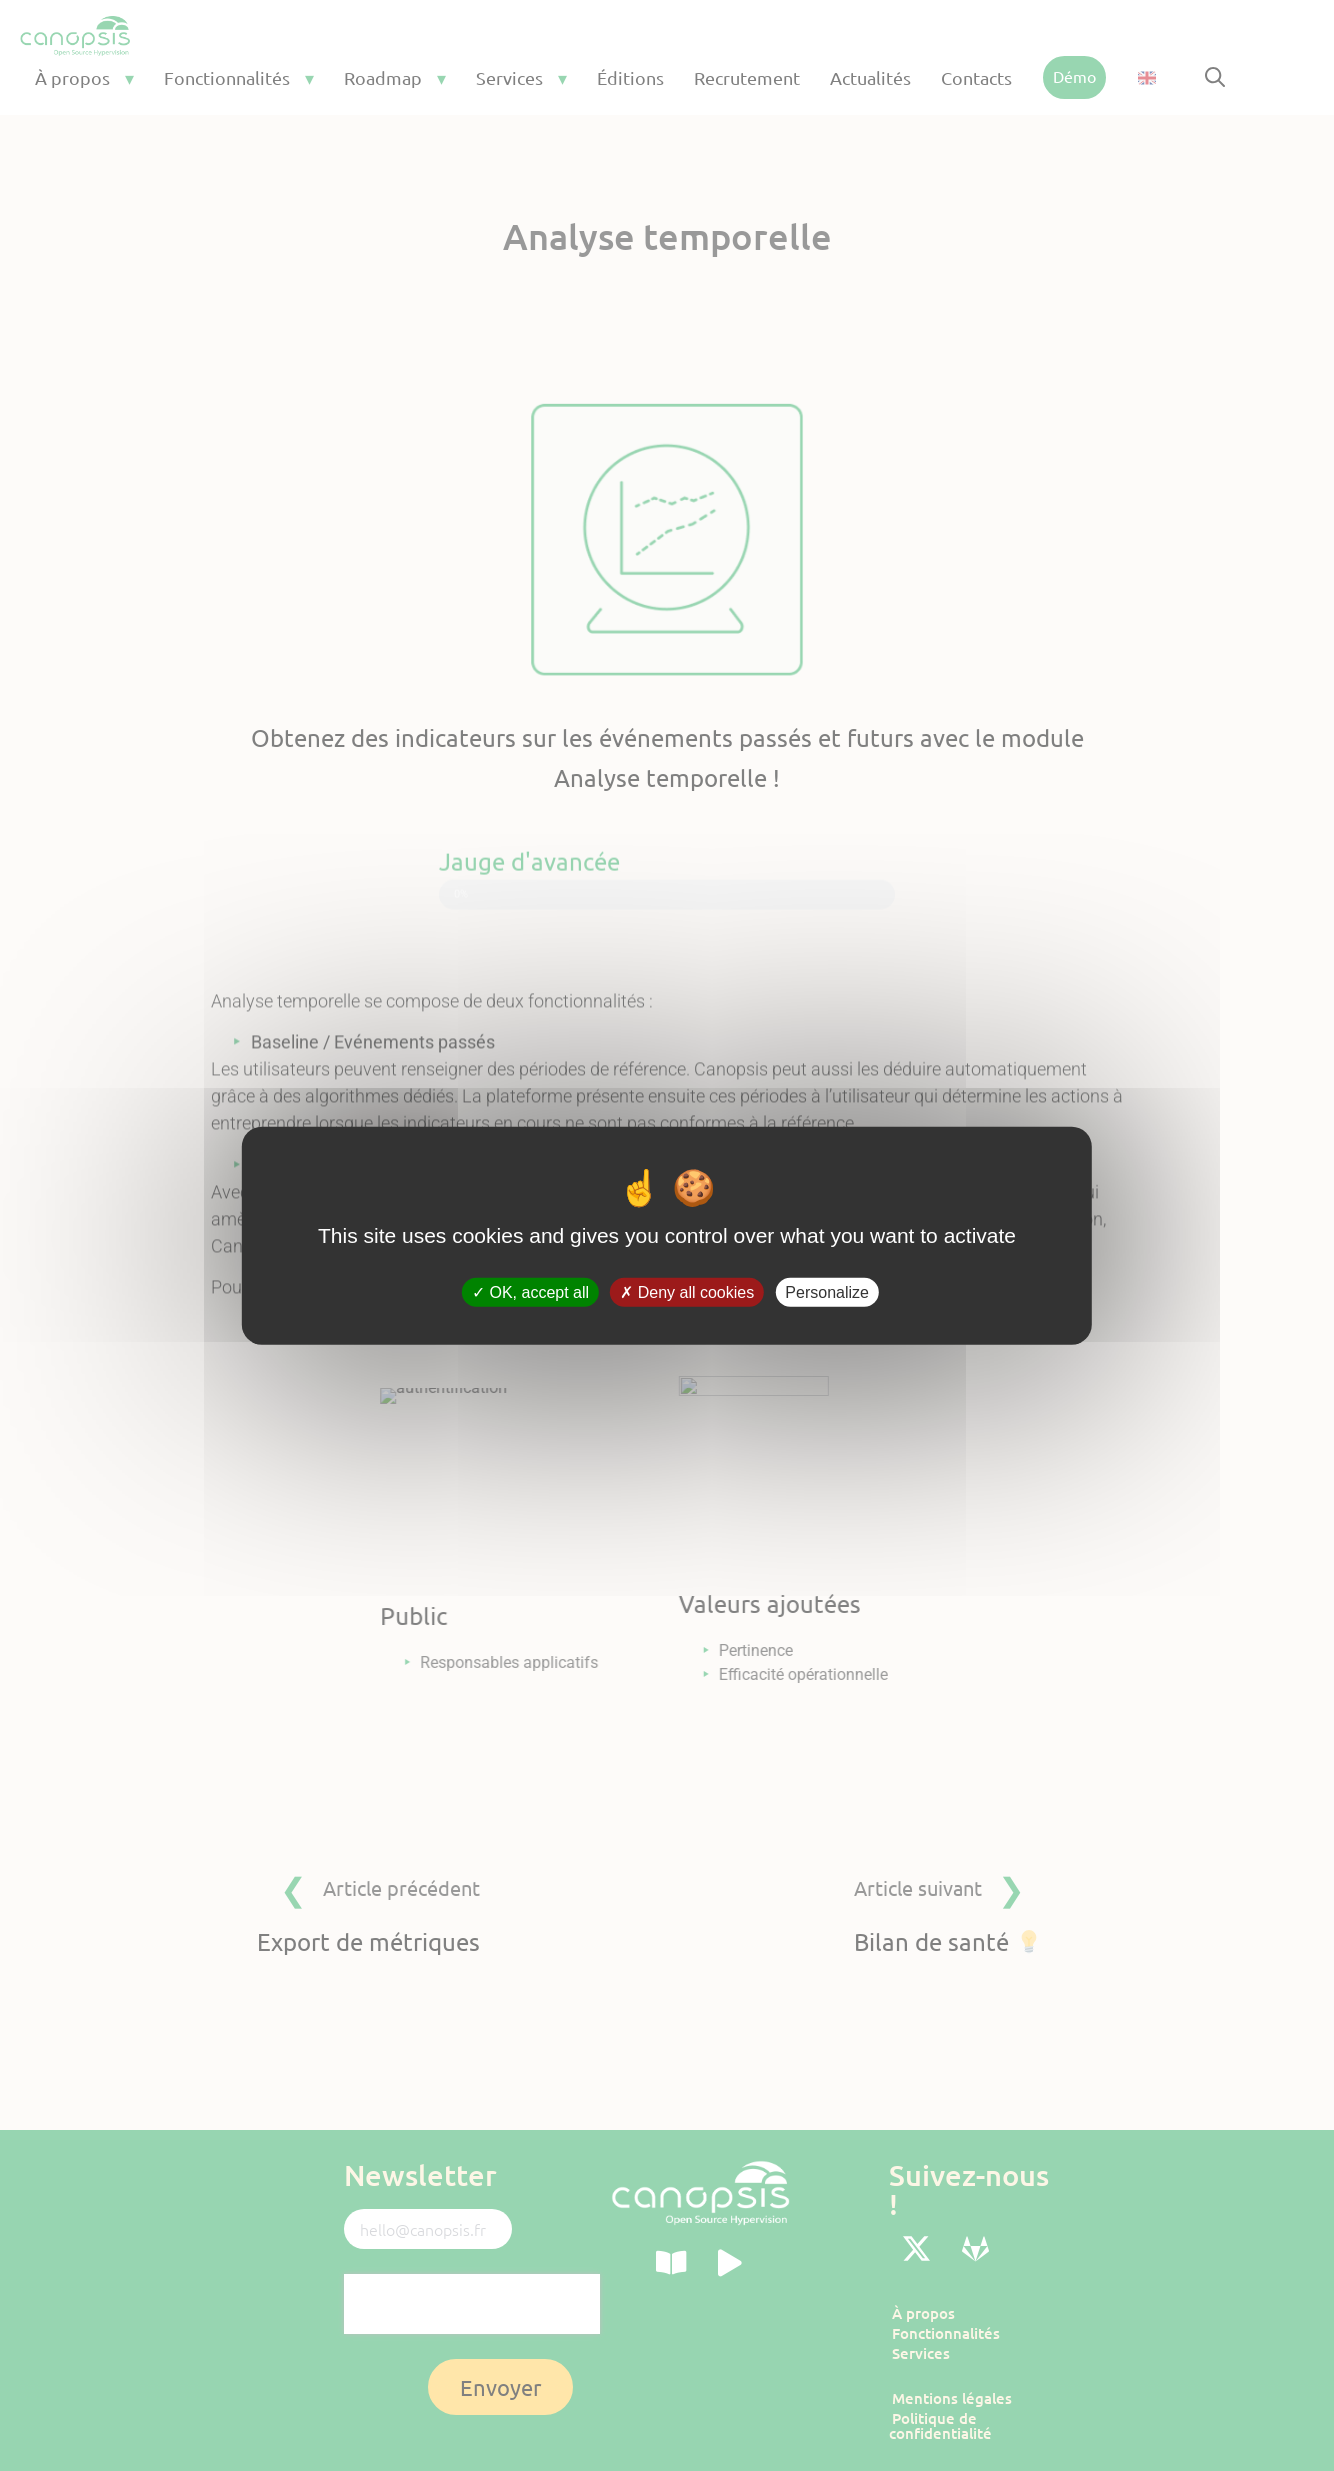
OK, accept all (530, 1292)
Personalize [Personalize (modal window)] (827, 1292)
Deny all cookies (687, 1292)
